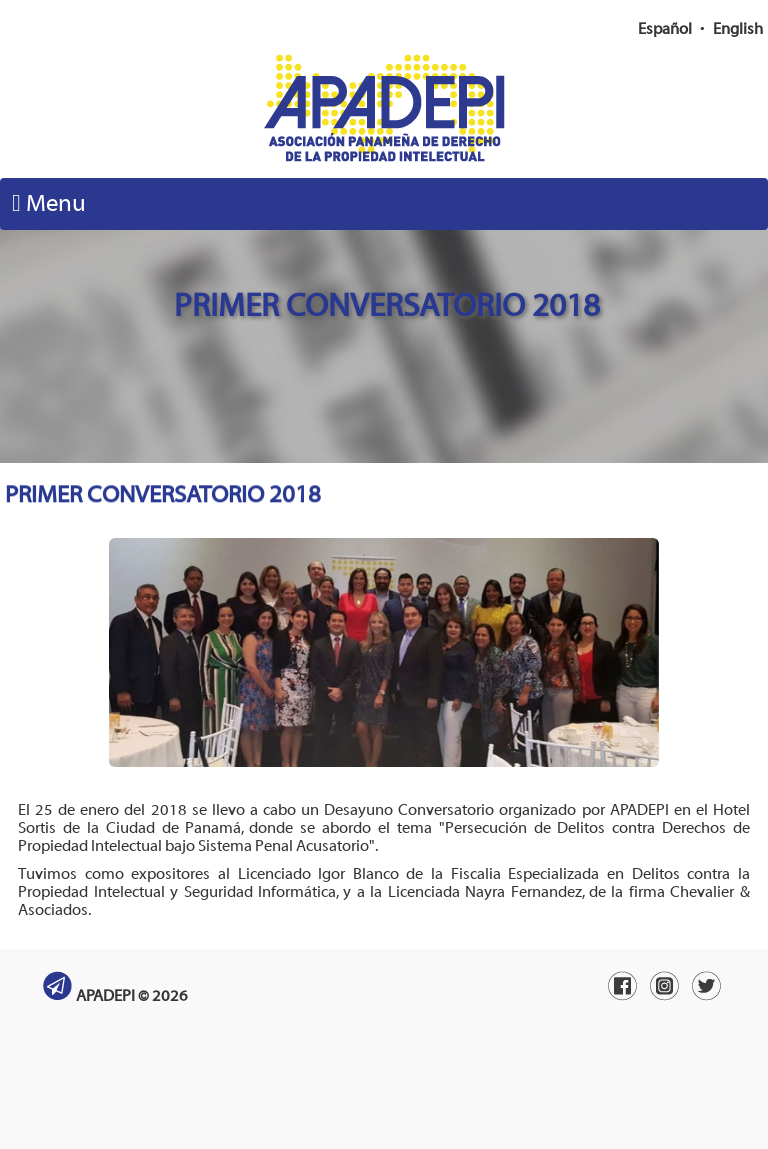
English (738, 29)
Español (665, 29)
